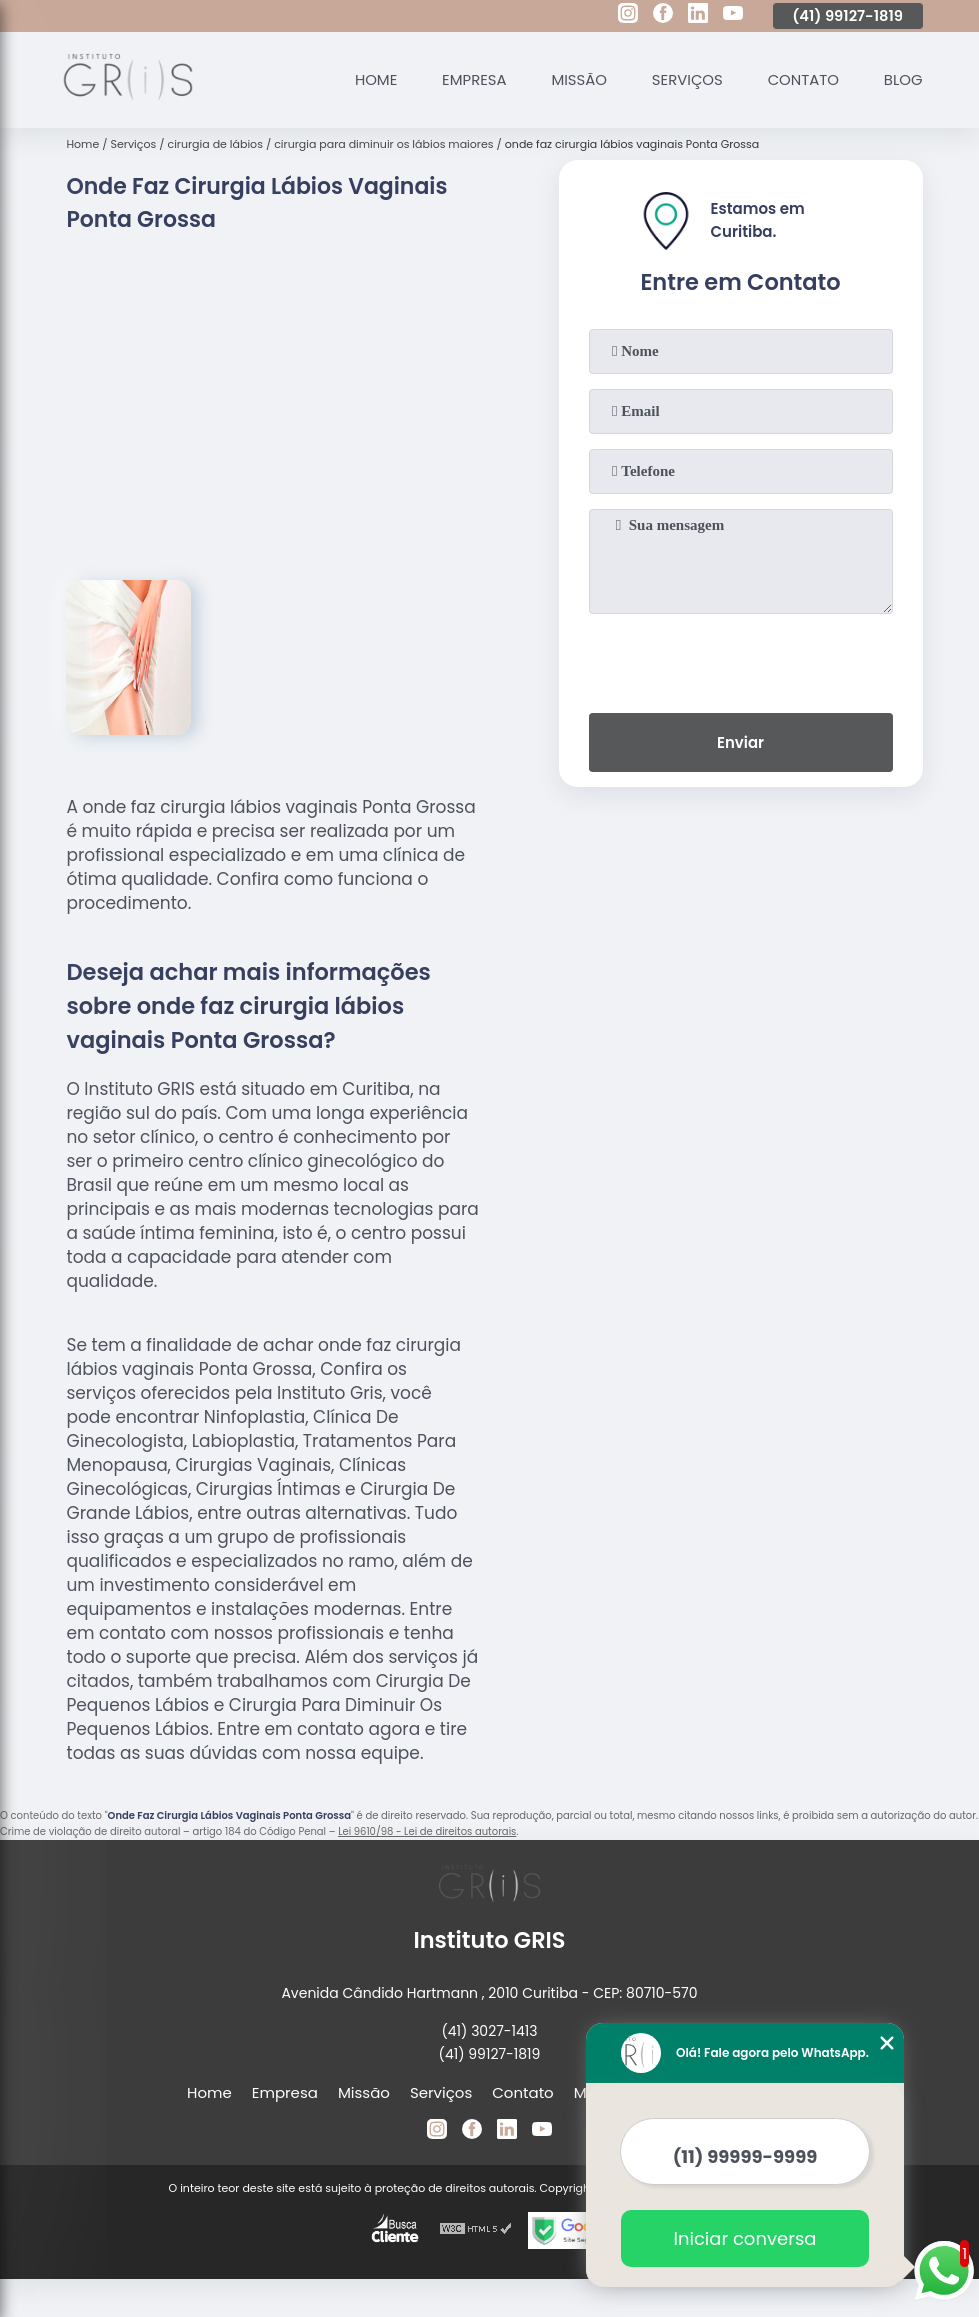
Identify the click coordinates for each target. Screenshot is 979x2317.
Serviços (686, 79)
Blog (902, 79)
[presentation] (741, 659)
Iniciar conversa (745, 2238)
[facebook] (663, 16)
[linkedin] (698, 16)
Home (372, 79)
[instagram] (628, 16)
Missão (577, 79)
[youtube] (733, 16)
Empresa (471, 79)
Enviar (740, 742)
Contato (802, 79)
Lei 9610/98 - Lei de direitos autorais (427, 1831)
